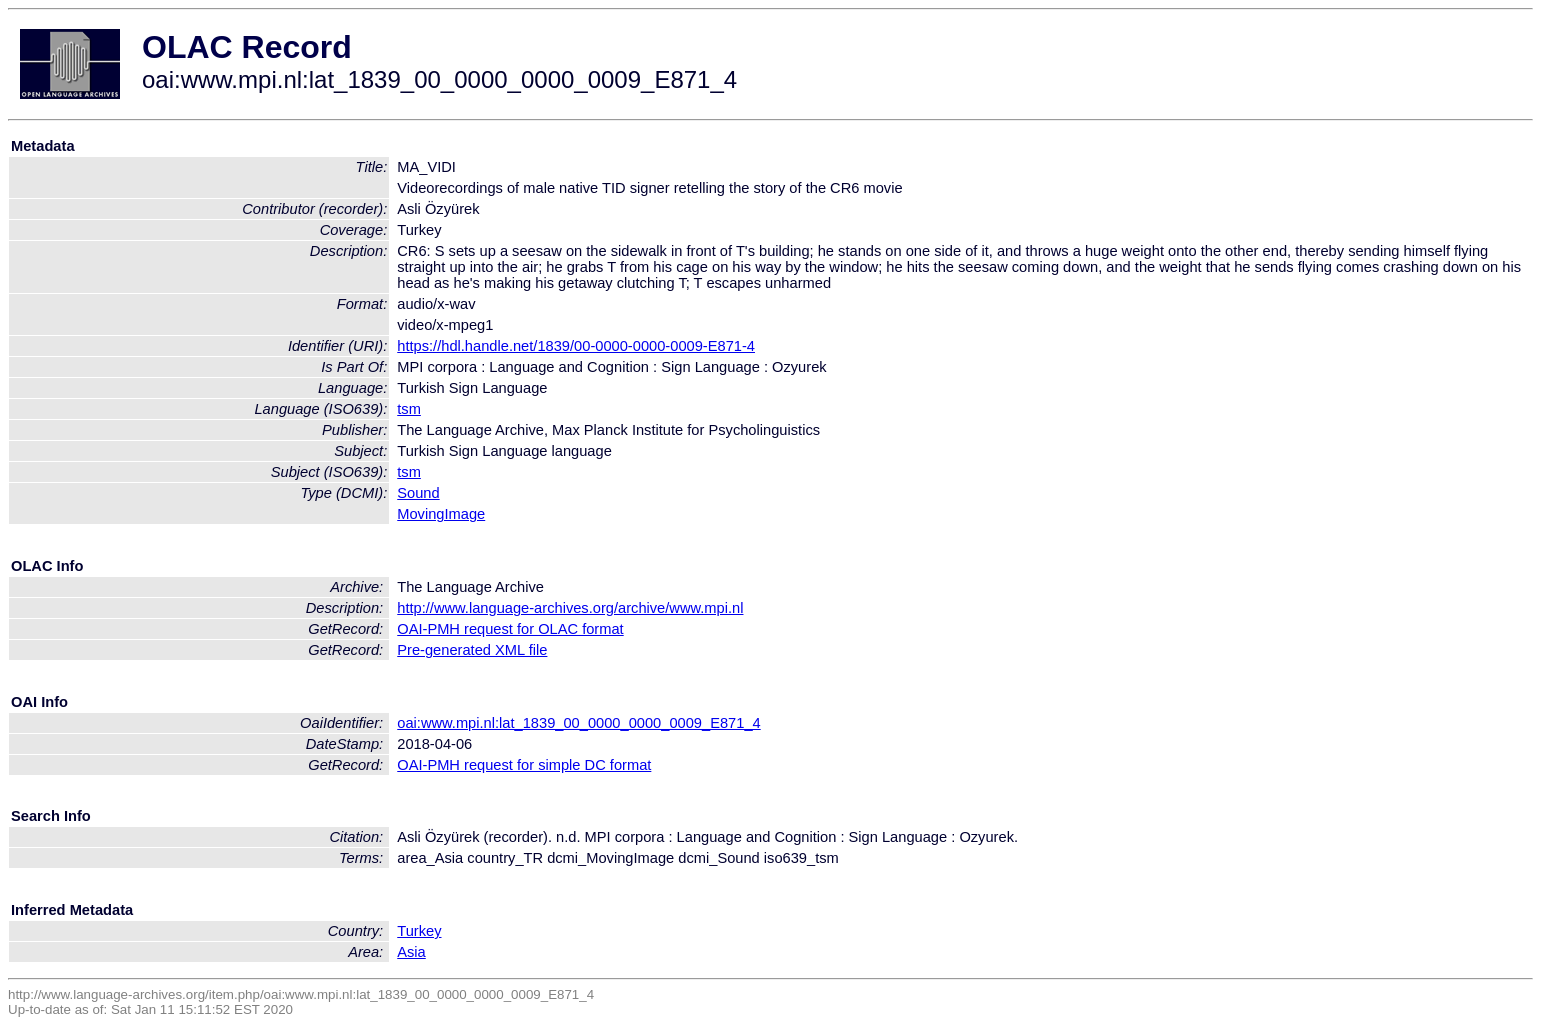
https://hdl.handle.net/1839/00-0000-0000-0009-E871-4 (576, 346)
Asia (411, 952)
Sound (418, 493)
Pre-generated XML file (472, 650)
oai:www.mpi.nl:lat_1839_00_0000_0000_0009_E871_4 (578, 723)
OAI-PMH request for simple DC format (524, 765)
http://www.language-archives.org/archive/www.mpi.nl (570, 608)
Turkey (419, 931)
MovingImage (441, 514)
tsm (409, 409)
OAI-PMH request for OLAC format (510, 629)
